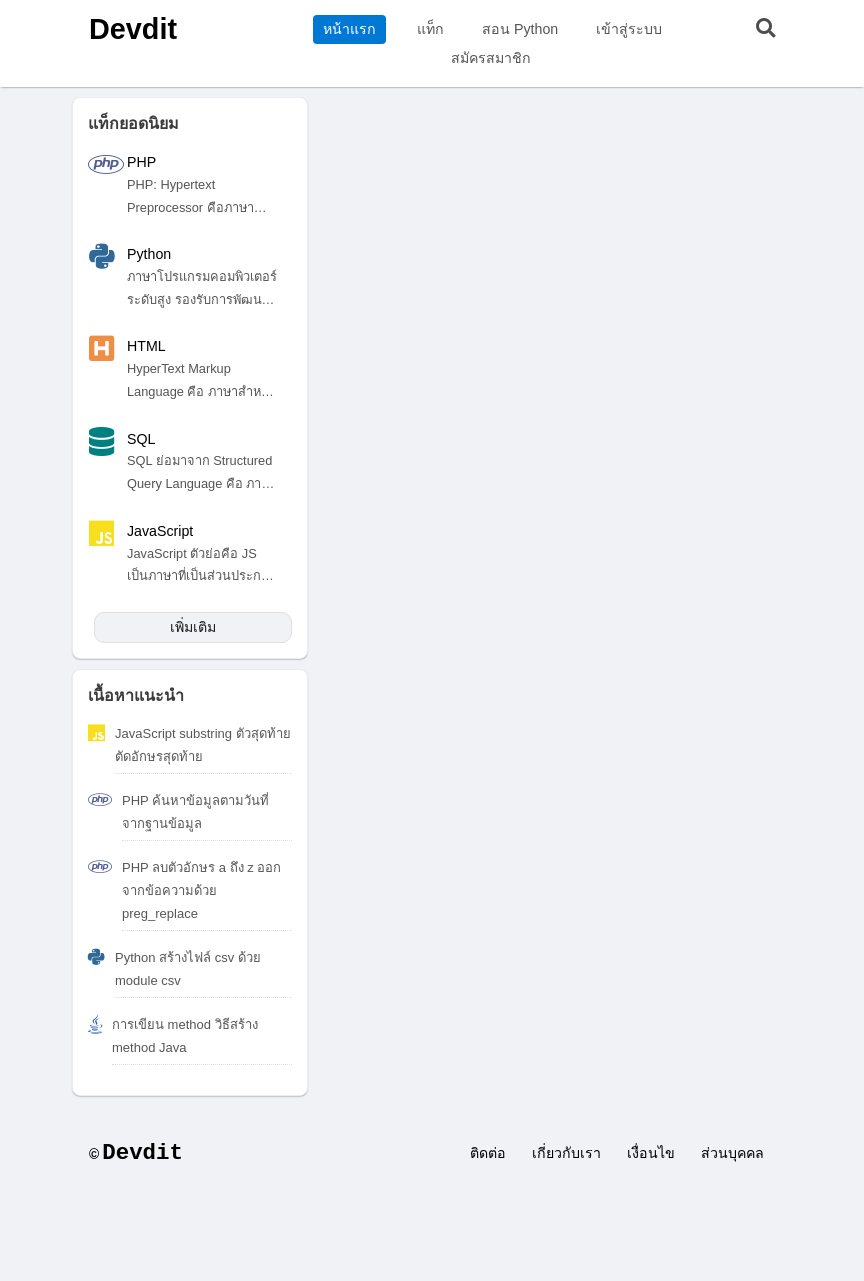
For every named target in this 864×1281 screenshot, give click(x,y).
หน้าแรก (349, 29)
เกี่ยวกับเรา (566, 1153)
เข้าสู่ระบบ (629, 29)
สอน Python (520, 29)
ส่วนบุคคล (732, 1153)
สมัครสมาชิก (491, 58)
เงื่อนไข (651, 1153)
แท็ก (430, 29)
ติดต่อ (488, 1153)
